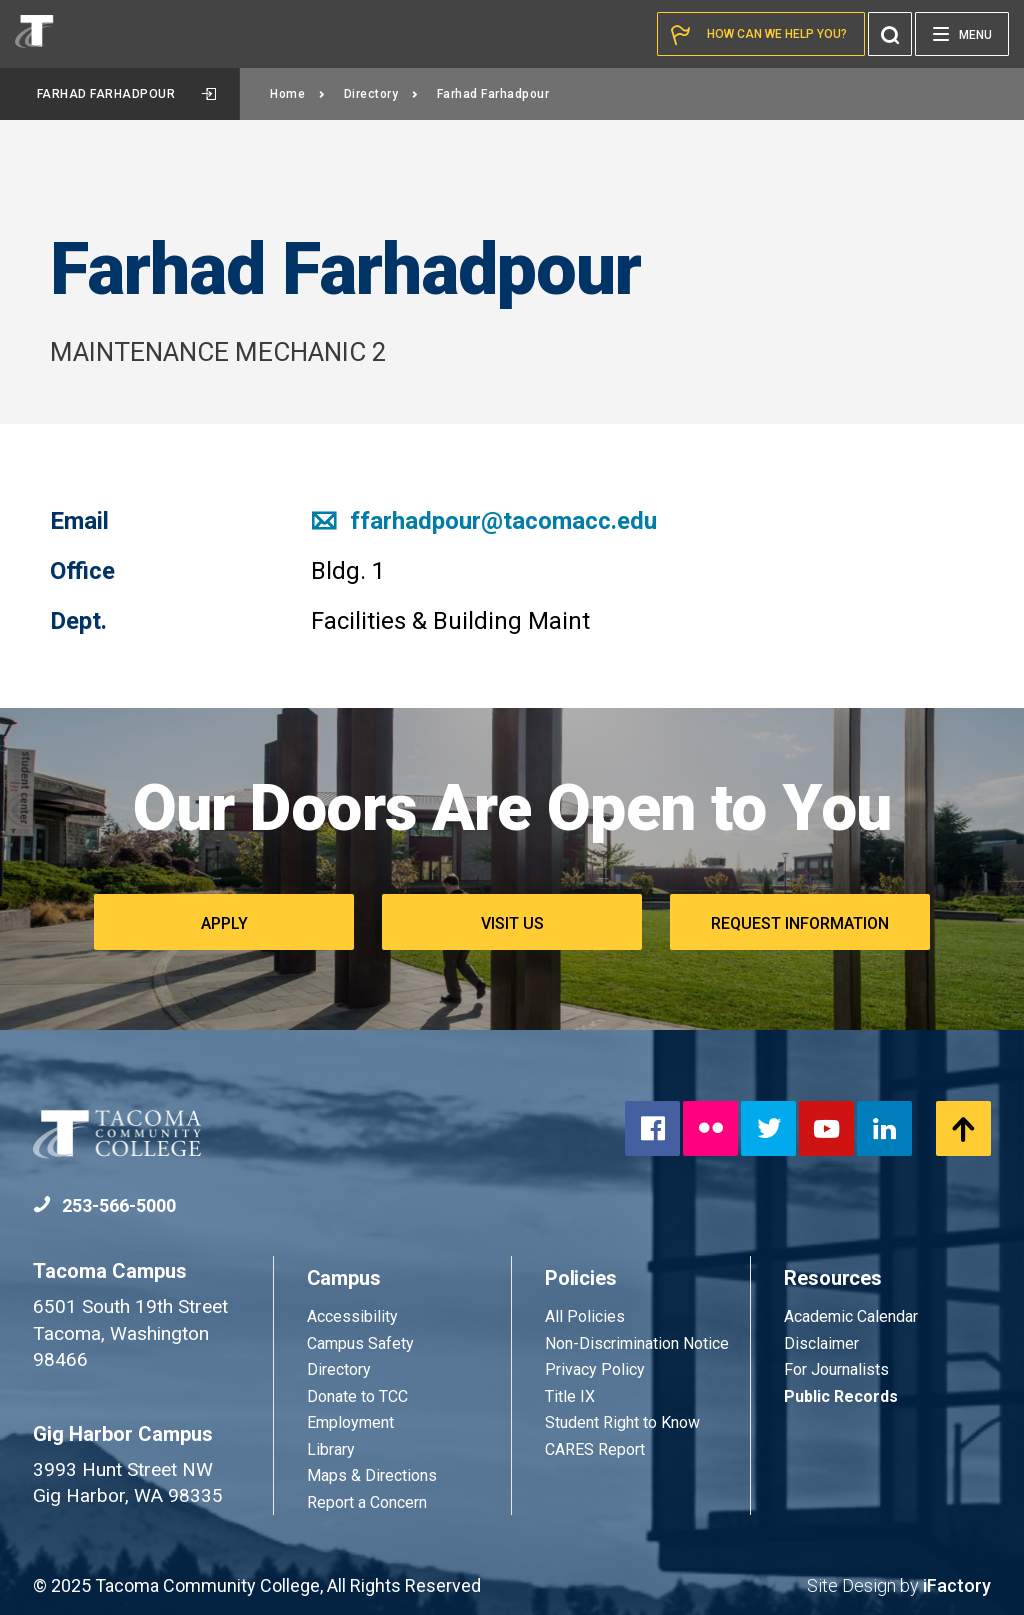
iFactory (957, 1585)
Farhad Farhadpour (126, 94)
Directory (381, 94)
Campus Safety (360, 1343)
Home (298, 94)
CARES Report (595, 1449)
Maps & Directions (372, 1475)
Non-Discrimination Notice (637, 1343)
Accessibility (352, 1316)
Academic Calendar (851, 1316)
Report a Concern (367, 1502)
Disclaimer (821, 1343)
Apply (224, 923)
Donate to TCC (357, 1396)
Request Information (800, 923)
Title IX (570, 1396)
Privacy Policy (595, 1369)
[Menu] (962, 34)
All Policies (587, 1316)
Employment (350, 1422)
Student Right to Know (622, 1422)
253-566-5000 (104, 1205)
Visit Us (512, 923)
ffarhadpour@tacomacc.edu (484, 521)
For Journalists (836, 1369)
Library (331, 1449)
